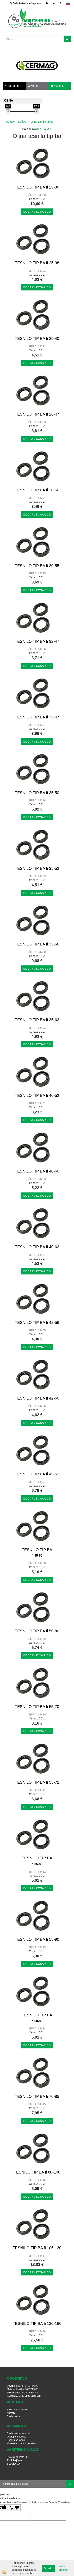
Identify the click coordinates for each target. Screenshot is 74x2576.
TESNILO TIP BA (37, 1553)
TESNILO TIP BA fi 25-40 (37, 338)
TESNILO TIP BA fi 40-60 (37, 1171)
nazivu (47, 128)
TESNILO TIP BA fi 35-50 (37, 793)
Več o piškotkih (63, 2568)
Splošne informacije (17, 2409)
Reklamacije (13, 2416)
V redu (48, 2568)
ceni (38, 128)
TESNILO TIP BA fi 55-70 (37, 1706)
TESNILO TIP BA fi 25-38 (37, 263)
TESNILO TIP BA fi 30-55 (37, 566)
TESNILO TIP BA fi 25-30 (37, 187)
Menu (33, 85)
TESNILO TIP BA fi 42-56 (37, 1322)
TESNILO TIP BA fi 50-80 (37, 1631)
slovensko (68, 3)
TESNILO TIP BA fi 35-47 (37, 717)
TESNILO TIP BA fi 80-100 (37, 2172)
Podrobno (12, 85)
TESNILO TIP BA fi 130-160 (37, 2323)
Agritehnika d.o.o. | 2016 (16, 2484)
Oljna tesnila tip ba (42, 121)
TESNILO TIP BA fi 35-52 (37, 868)
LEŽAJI (22, 121)
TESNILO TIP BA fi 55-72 (37, 1782)
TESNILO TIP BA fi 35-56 (37, 944)
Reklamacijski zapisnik (19, 2433)
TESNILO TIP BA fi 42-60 (37, 1398)
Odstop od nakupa (16, 2436)
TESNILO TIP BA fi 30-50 (37, 490)
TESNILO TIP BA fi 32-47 (37, 641)
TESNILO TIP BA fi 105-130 (37, 2248)
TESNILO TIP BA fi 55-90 (37, 1939)
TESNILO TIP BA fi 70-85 (37, 2096)
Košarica (57, 85)
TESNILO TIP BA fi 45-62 (37, 1474)
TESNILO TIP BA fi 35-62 (37, 1020)
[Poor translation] (14, 2507)
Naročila (11, 2413)
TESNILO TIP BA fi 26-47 (37, 414)
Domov (10, 121)
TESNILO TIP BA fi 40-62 (37, 1247)
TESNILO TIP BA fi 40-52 (37, 1095)
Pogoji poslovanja (16, 2440)
